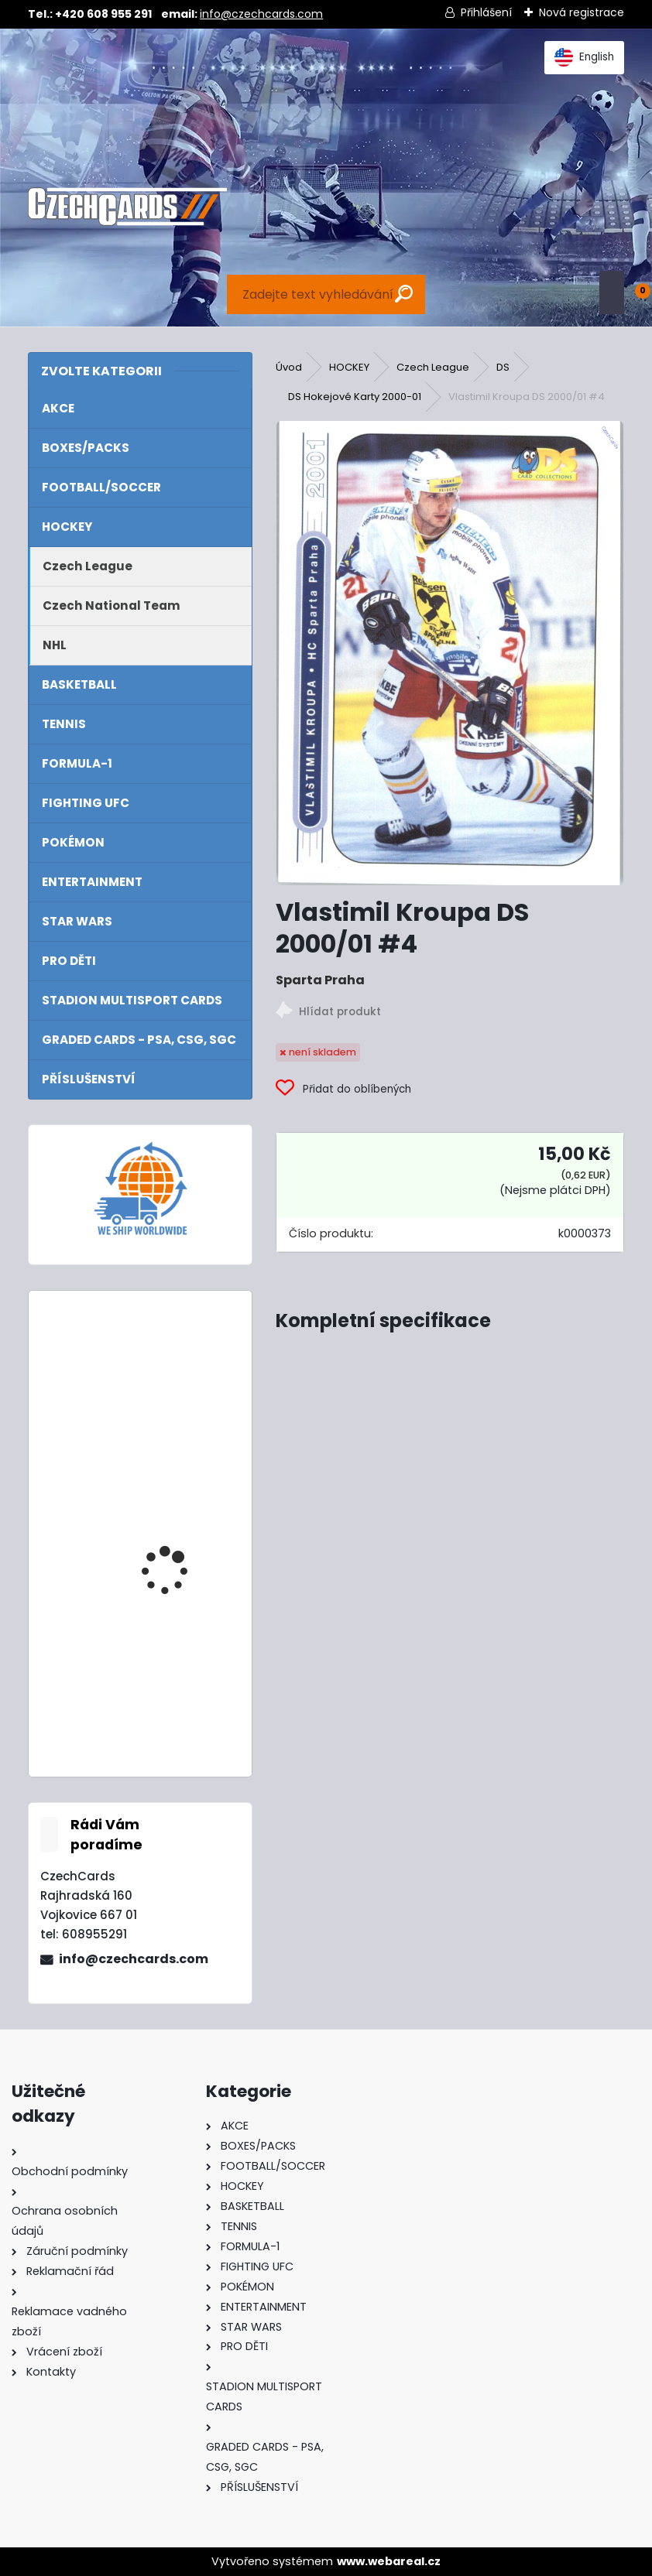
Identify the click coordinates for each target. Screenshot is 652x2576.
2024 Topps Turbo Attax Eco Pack (170, 1680)
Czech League (432, 367)
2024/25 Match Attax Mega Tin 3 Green (179, 1525)
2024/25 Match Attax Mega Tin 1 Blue (179, 1370)
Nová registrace (581, 12)
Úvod (289, 367)
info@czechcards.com (261, 14)
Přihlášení (486, 12)
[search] (404, 294)
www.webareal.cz (389, 2561)
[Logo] (127, 207)
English (584, 57)
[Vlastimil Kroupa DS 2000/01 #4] (449, 653)
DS (503, 367)
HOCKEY (349, 367)
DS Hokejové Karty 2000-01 (354, 396)
